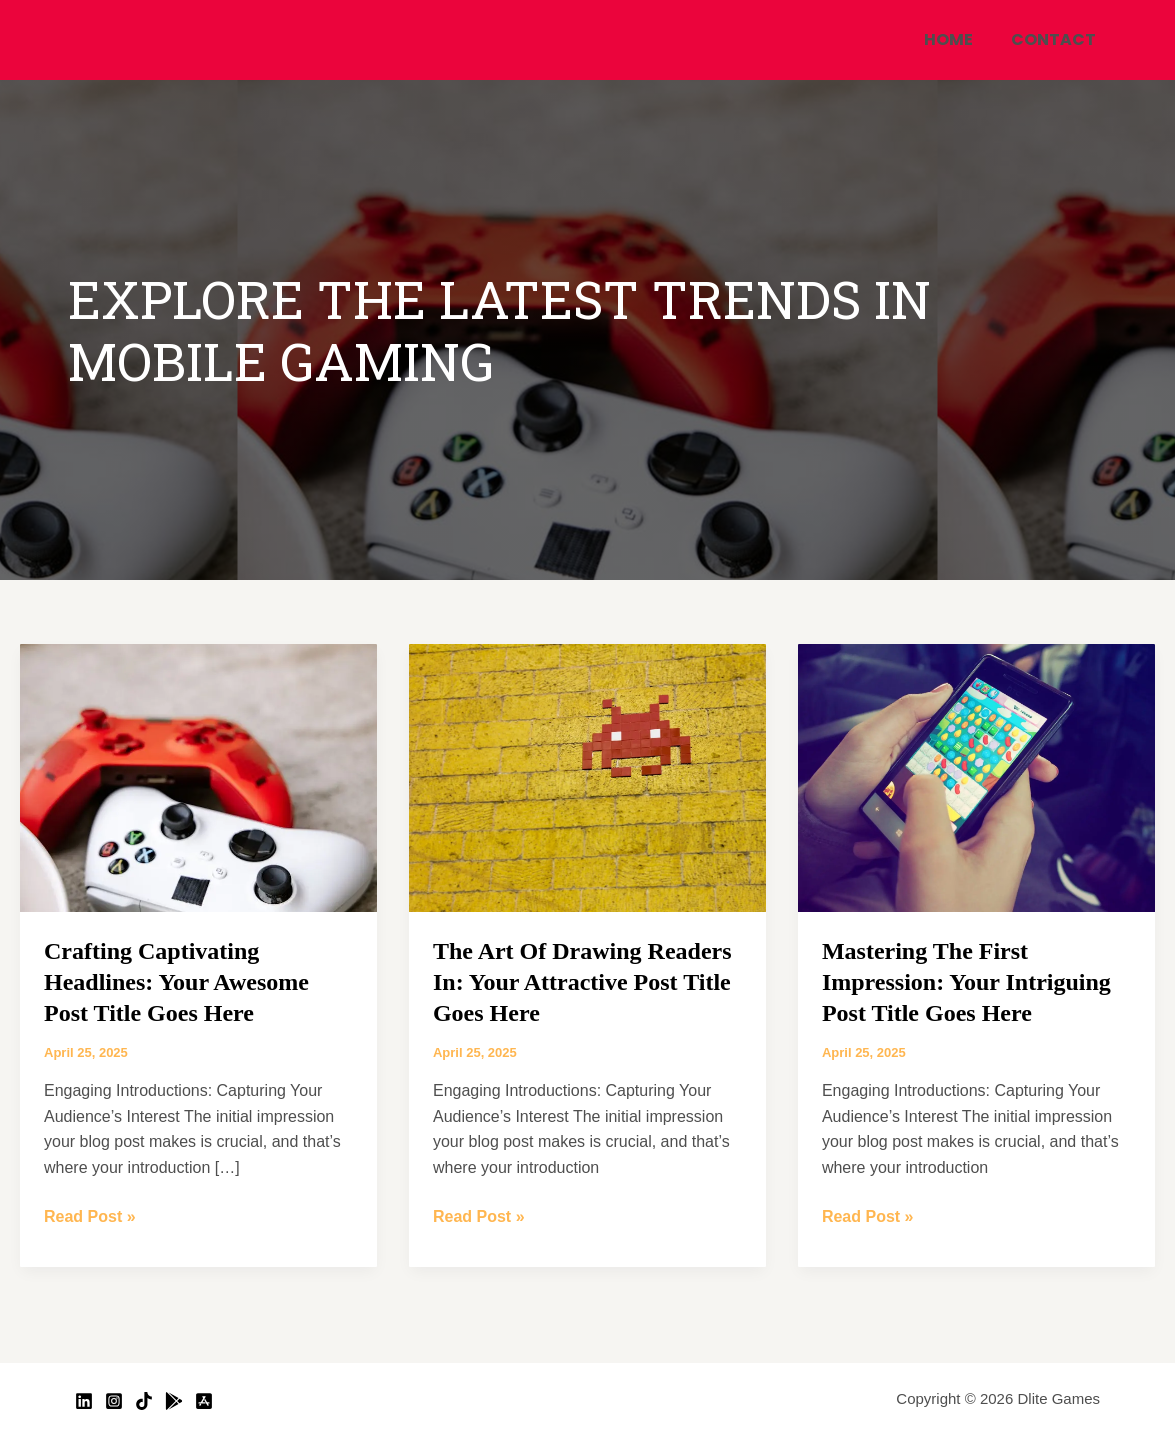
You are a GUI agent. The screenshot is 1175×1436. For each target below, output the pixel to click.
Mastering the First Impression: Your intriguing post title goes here (966, 982)
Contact (1056, 39)
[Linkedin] (84, 1401)
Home (957, 39)
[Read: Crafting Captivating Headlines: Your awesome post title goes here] (198, 776)
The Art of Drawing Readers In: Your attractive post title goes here (582, 982)
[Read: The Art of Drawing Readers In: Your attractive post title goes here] (587, 776)
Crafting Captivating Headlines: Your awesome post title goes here (176, 982)
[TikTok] (144, 1401)
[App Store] (204, 1401)
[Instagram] (114, 1401)
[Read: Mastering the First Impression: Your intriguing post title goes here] (976, 776)
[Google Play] (174, 1401)
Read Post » (90, 1214)
